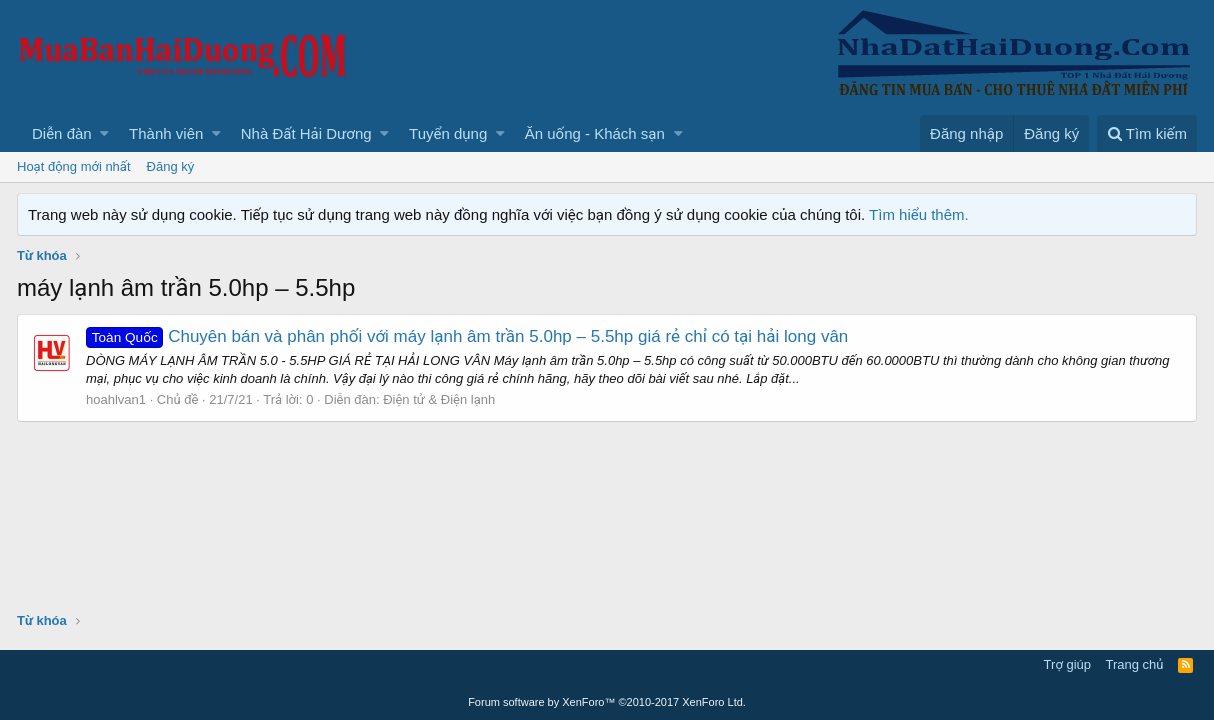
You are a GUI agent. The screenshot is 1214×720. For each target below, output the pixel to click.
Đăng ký (171, 166)
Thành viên (166, 133)
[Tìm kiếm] (1147, 133)
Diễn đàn (62, 133)
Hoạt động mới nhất (74, 166)
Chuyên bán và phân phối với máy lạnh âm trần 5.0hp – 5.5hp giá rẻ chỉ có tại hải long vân (467, 336)
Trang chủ (1135, 664)
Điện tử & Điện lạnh (439, 399)
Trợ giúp (1067, 664)
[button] (104, 133)
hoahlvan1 (116, 399)
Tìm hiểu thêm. (919, 214)
